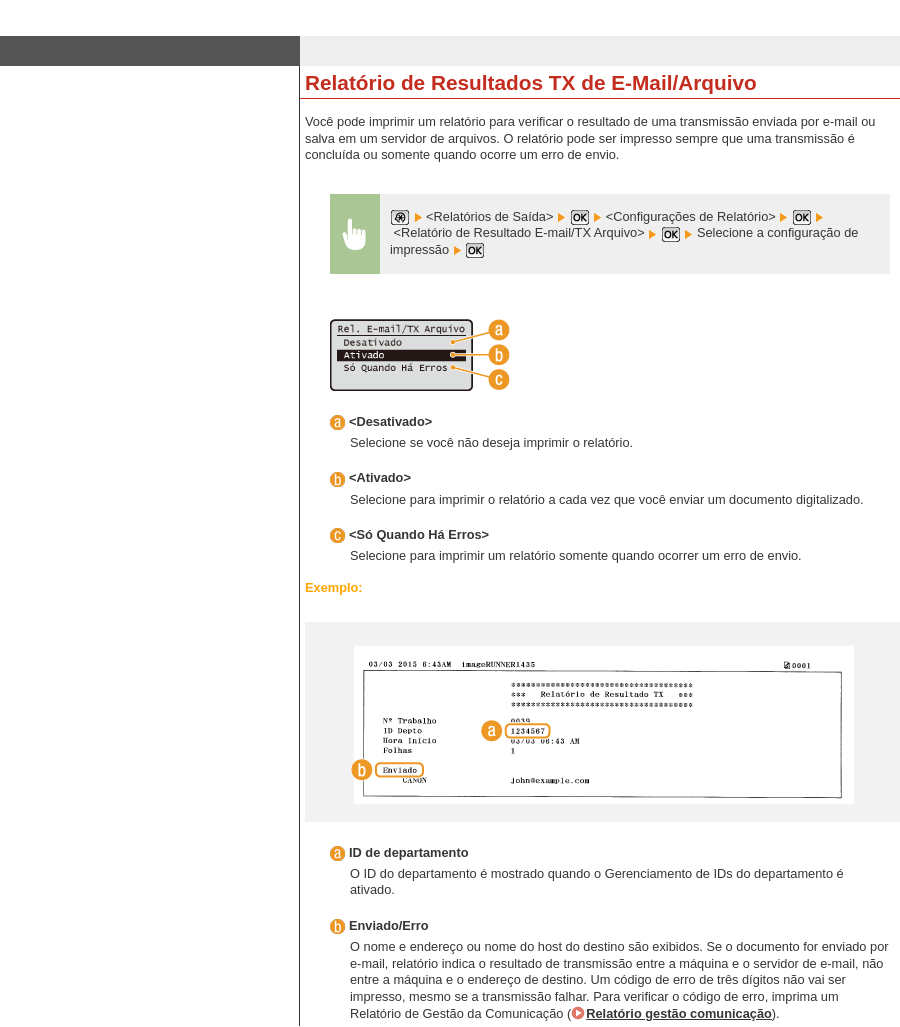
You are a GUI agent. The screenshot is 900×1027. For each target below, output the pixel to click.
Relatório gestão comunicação (679, 1013)
